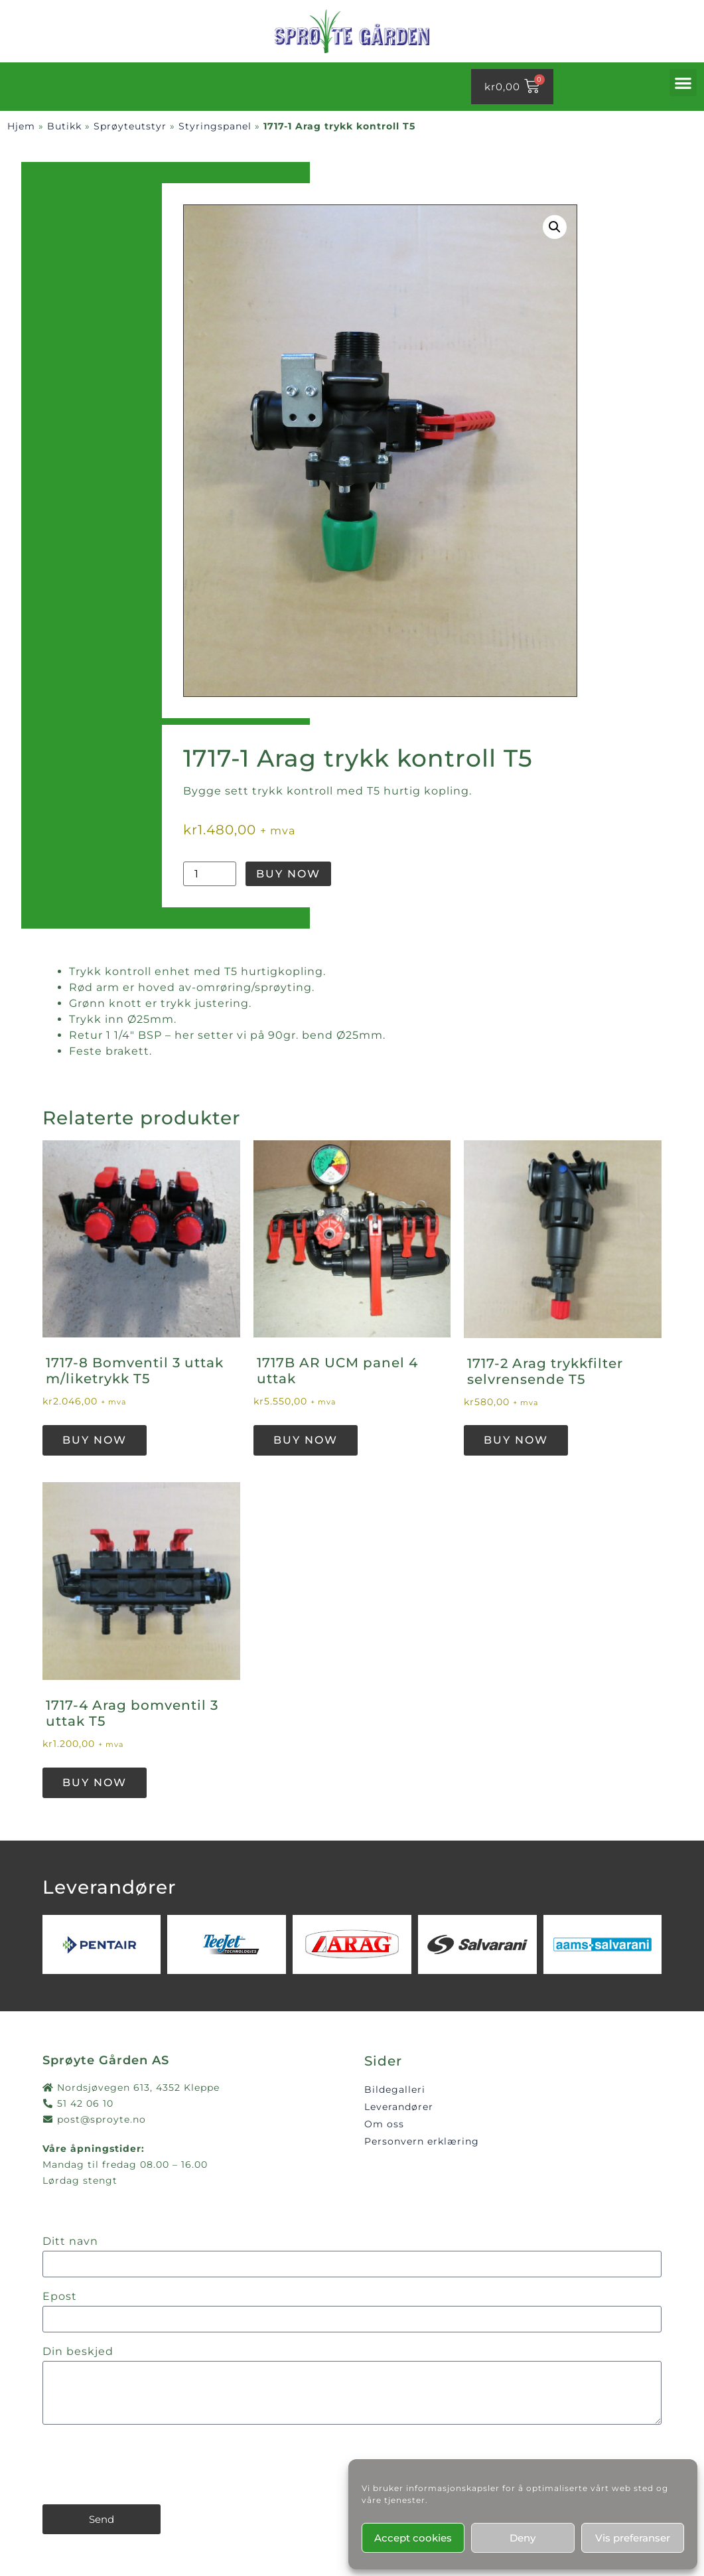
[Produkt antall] (209, 874)
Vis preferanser (632, 2538)
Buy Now (288, 874)
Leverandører (398, 2107)
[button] (683, 82)
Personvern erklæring (421, 2141)
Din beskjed (77, 2352)
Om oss (384, 2124)
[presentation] (143, 2464)
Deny (522, 2538)
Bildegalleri (394, 2089)
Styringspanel (214, 126)
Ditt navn (70, 2241)
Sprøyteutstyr (130, 126)
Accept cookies (413, 2538)
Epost (59, 2297)
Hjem (21, 126)
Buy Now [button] (94, 1440)
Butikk (64, 126)
